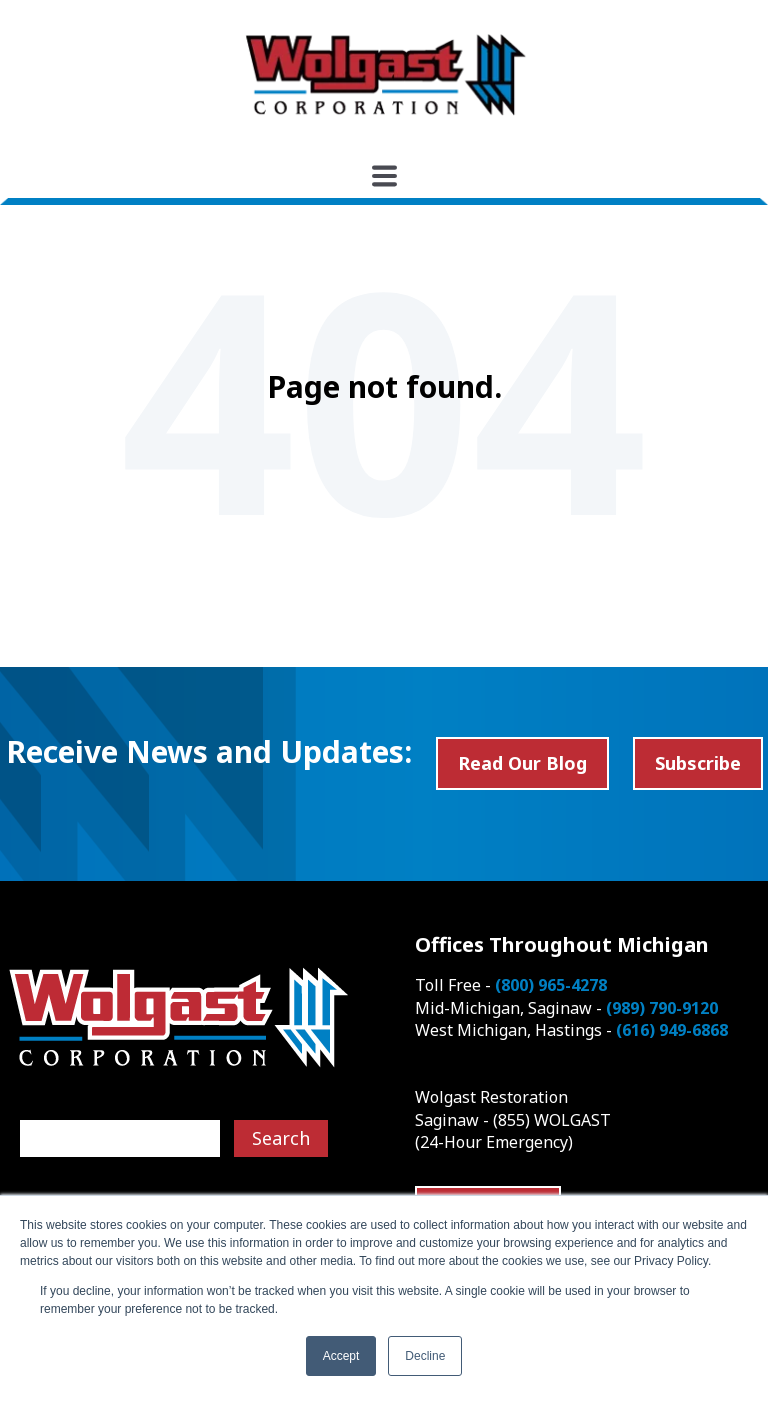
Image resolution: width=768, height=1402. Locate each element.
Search (281, 1138)
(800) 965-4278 (551, 985)
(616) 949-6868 (672, 1030)
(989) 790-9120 (662, 1008)
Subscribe (698, 763)
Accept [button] (341, 1356)
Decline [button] (425, 1356)
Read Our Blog (522, 763)
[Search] (120, 1138)
